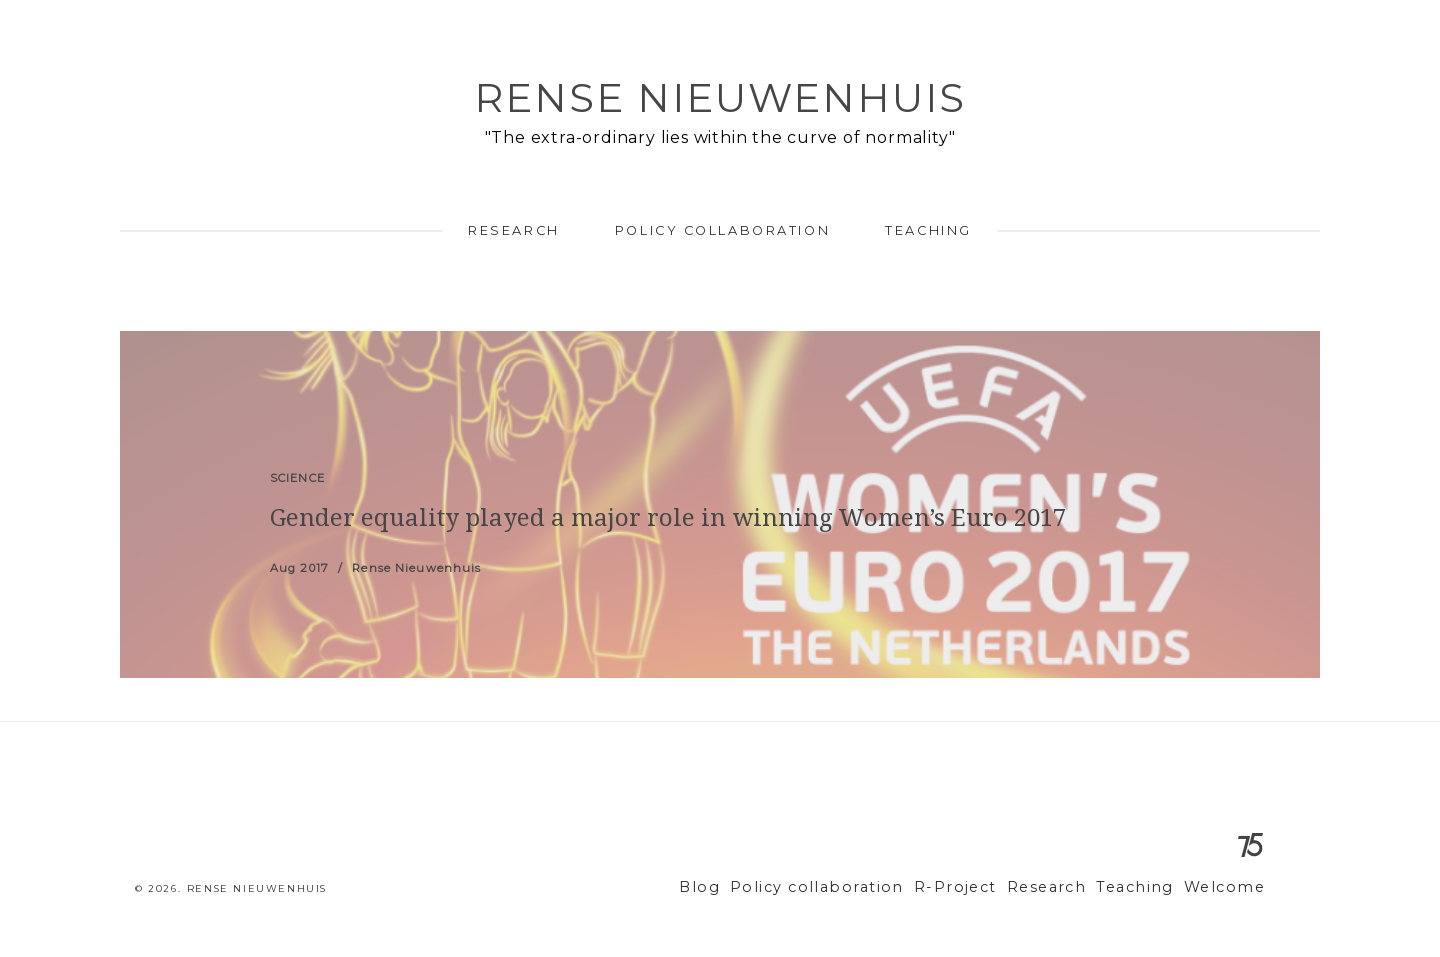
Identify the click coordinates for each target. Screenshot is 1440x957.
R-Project (984, 887)
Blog (755, 887)
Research (513, 230)
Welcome (1228, 887)
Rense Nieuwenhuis (720, 97)
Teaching (928, 230)
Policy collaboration (722, 230)
